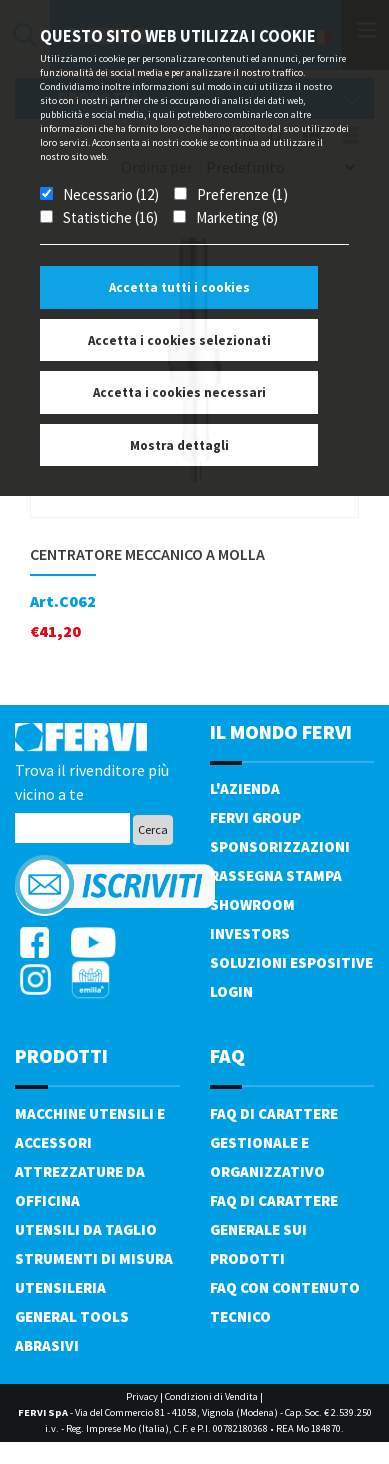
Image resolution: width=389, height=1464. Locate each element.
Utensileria (60, 1287)
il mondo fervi (281, 731)
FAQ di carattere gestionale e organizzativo (274, 1142)
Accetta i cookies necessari (179, 392)
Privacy (142, 1396)
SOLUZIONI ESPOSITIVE (291, 962)
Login (231, 991)
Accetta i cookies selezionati (179, 340)
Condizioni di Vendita (211, 1396)
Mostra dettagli (179, 445)
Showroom (252, 904)
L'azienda (245, 788)
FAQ (227, 1055)
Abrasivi (47, 1345)
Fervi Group (255, 817)
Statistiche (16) (110, 217)
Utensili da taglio (86, 1229)
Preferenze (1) (242, 194)
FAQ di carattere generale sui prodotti (274, 1229)
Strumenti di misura (94, 1258)
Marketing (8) (237, 217)
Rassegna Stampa (276, 875)
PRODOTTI (61, 1055)
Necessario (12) (111, 194)
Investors (250, 933)
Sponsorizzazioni (280, 846)
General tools (72, 1316)
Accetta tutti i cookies (179, 287)
